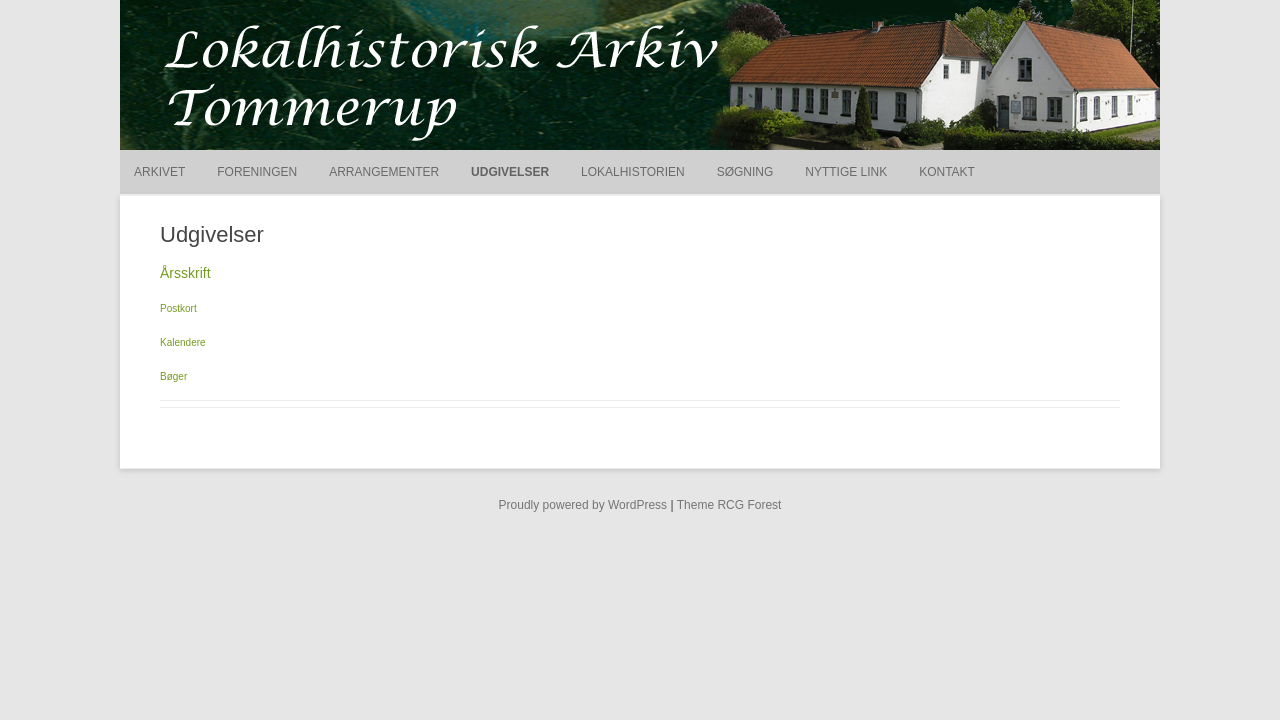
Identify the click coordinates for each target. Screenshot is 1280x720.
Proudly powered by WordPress (583, 505)
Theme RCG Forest (729, 505)
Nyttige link (846, 172)
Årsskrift (185, 273)
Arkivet (159, 172)
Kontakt (947, 172)
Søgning (745, 172)
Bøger (173, 376)
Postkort (178, 308)
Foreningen (257, 172)
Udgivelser (510, 172)
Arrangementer (384, 172)
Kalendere (183, 342)
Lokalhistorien (633, 172)
